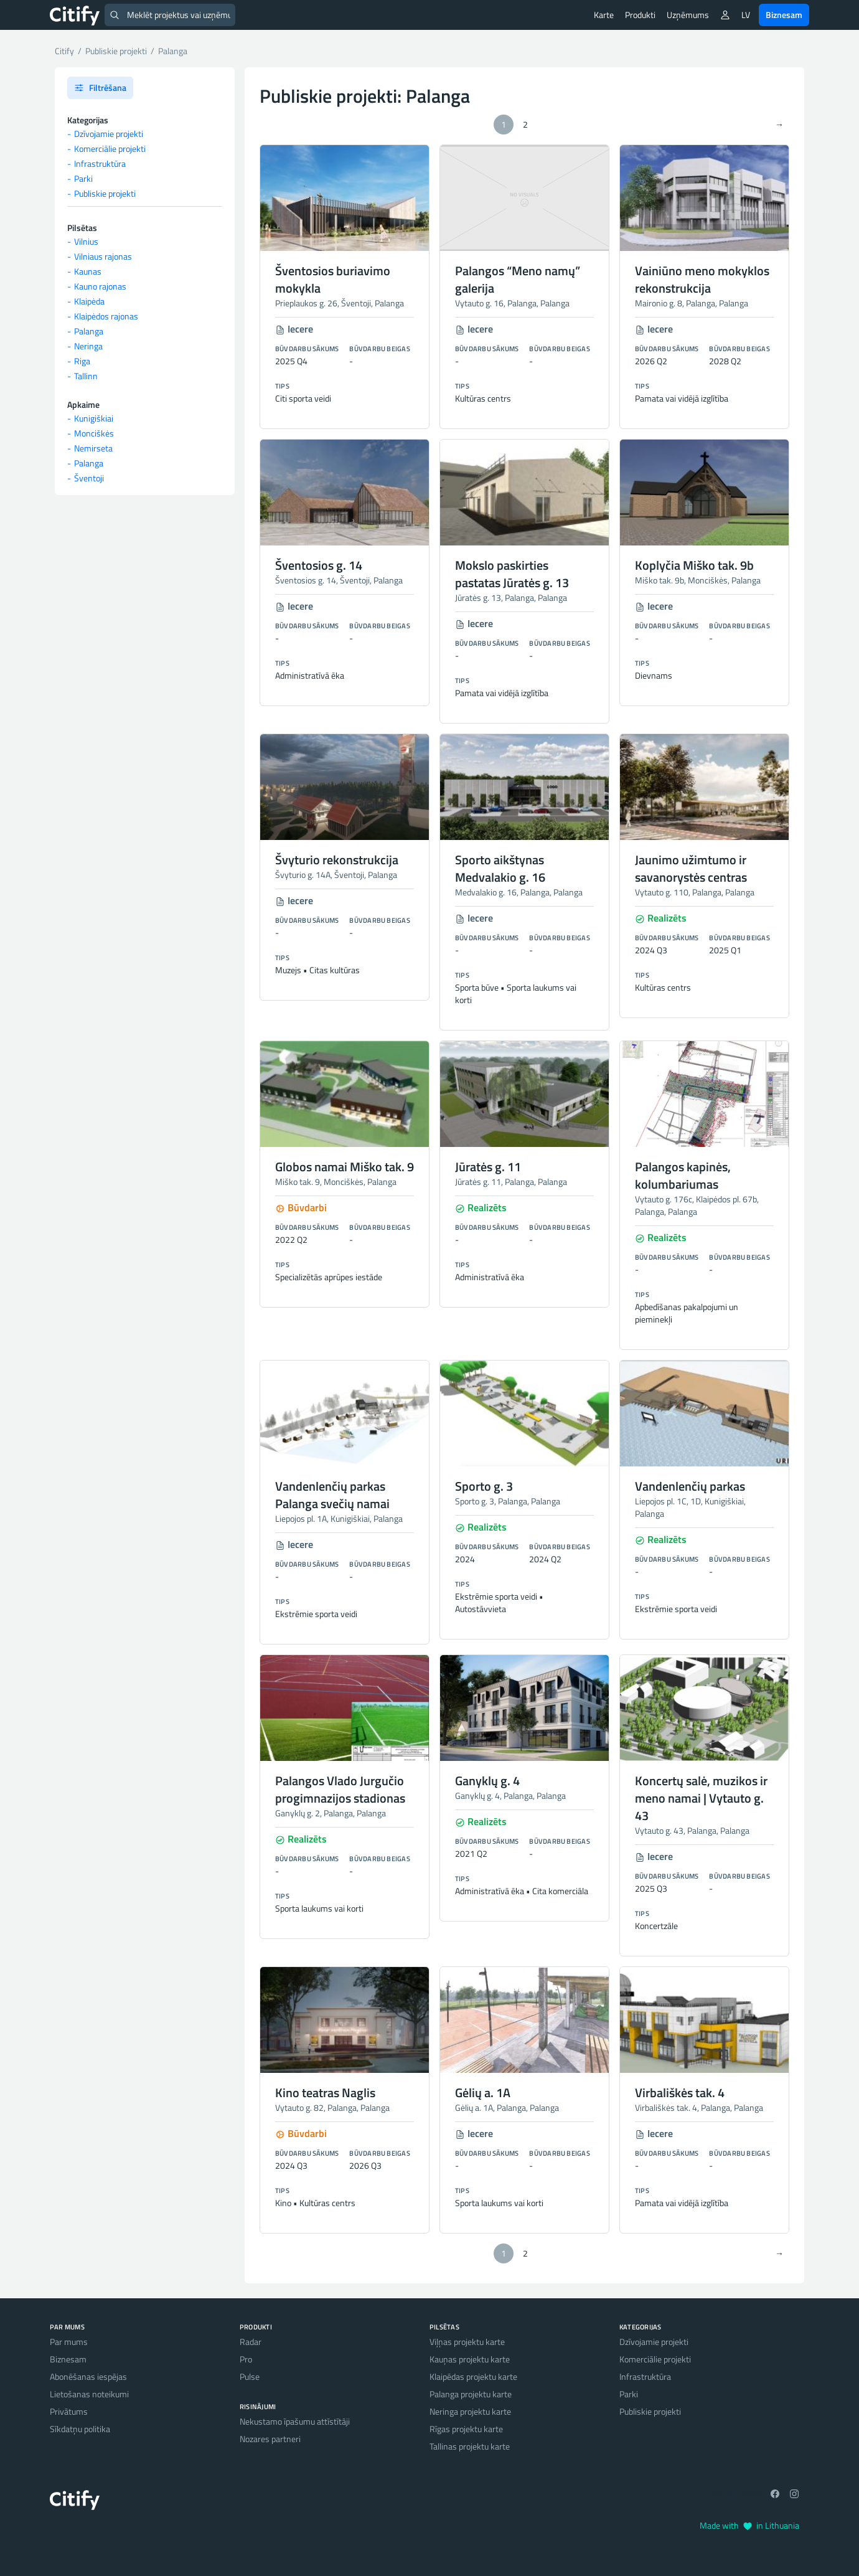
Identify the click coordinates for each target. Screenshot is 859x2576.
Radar (250, 2341)
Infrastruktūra (100, 163)
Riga (82, 360)
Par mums (69, 2341)
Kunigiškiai (93, 418)
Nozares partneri (270, 2438)
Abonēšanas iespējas (88, 2376)
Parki (83, 178)
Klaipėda (89, 301)
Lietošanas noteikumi (89, 2393)
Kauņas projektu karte (470, 2359)
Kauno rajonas (100, 286)
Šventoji (89, 477)
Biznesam (784, 14)
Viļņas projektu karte (467, 2341)
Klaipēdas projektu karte (473, 2376)
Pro (246, 2359)
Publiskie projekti (105, 193)
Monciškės (94, 433)
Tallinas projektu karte (470, 2446)
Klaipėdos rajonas (106, 316)
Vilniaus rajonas (103, 256)
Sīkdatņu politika (80, 2428)
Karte (604, 14)
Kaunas (87, 271)
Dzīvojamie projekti (108, 133)
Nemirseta (93, 448)
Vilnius (86, 241)
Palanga (88, 330)
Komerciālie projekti (110, 148)
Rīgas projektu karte (466, 2428)
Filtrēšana (100, 87)
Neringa (88, 345)
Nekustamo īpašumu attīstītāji (295, 2421)
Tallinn (86, 375)
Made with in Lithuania (749, 2525)
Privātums (69, 2411)
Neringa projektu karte (470, 2411)
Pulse (250, 2376)
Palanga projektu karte (471, 2393)
